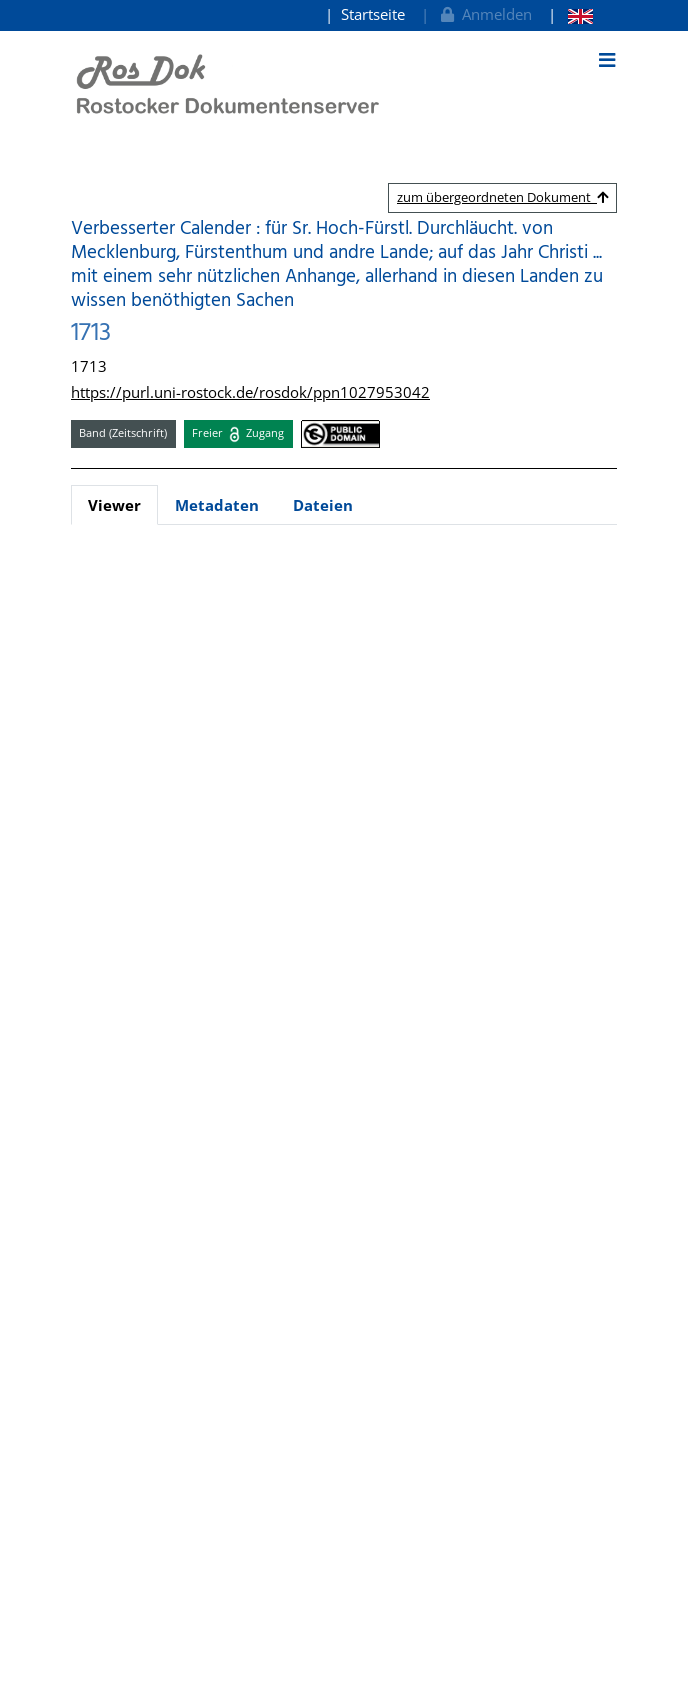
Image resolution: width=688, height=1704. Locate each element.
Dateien (323, 505)
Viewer (114, 505)
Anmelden (484, 14)
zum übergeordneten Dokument (502, 197)
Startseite (373, 14)
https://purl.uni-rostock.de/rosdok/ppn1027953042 (250, 392)
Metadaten (217, 505)
